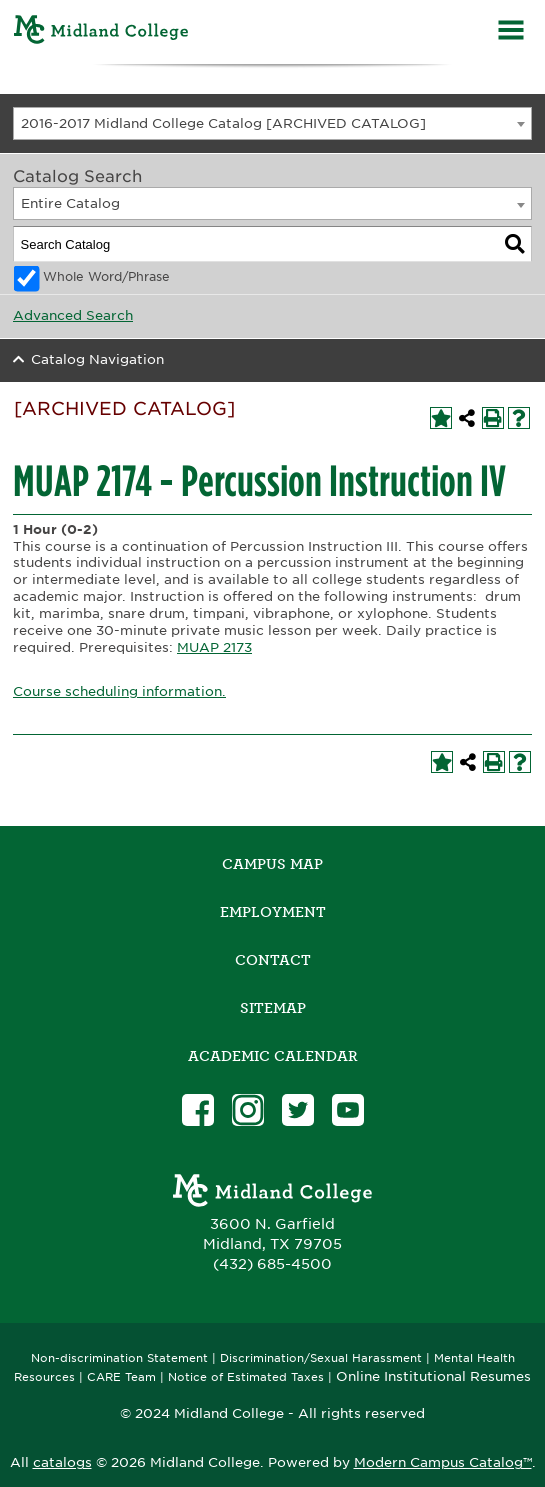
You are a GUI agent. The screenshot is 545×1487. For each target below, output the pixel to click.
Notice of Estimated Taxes (246, 1377)
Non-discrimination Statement (119, 1358)
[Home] (101, 32)
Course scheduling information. (119, 691)
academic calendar (273, 1056)
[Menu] (511, 32)
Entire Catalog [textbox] (70, 203)
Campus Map (272, 864)
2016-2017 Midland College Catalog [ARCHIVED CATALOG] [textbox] (223, 123)
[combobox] (272, 123)
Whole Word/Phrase (106, 277)
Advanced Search (73, 315)
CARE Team (121, 1377)
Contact (273, 960)
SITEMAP (273, 1008)
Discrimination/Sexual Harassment (321, 1358)
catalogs (62, 1462)
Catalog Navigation (97, 359)
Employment (273, 912)
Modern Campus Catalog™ (443, 1462)
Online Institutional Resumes (433, 1376)
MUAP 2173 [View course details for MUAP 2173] (214, 647)
